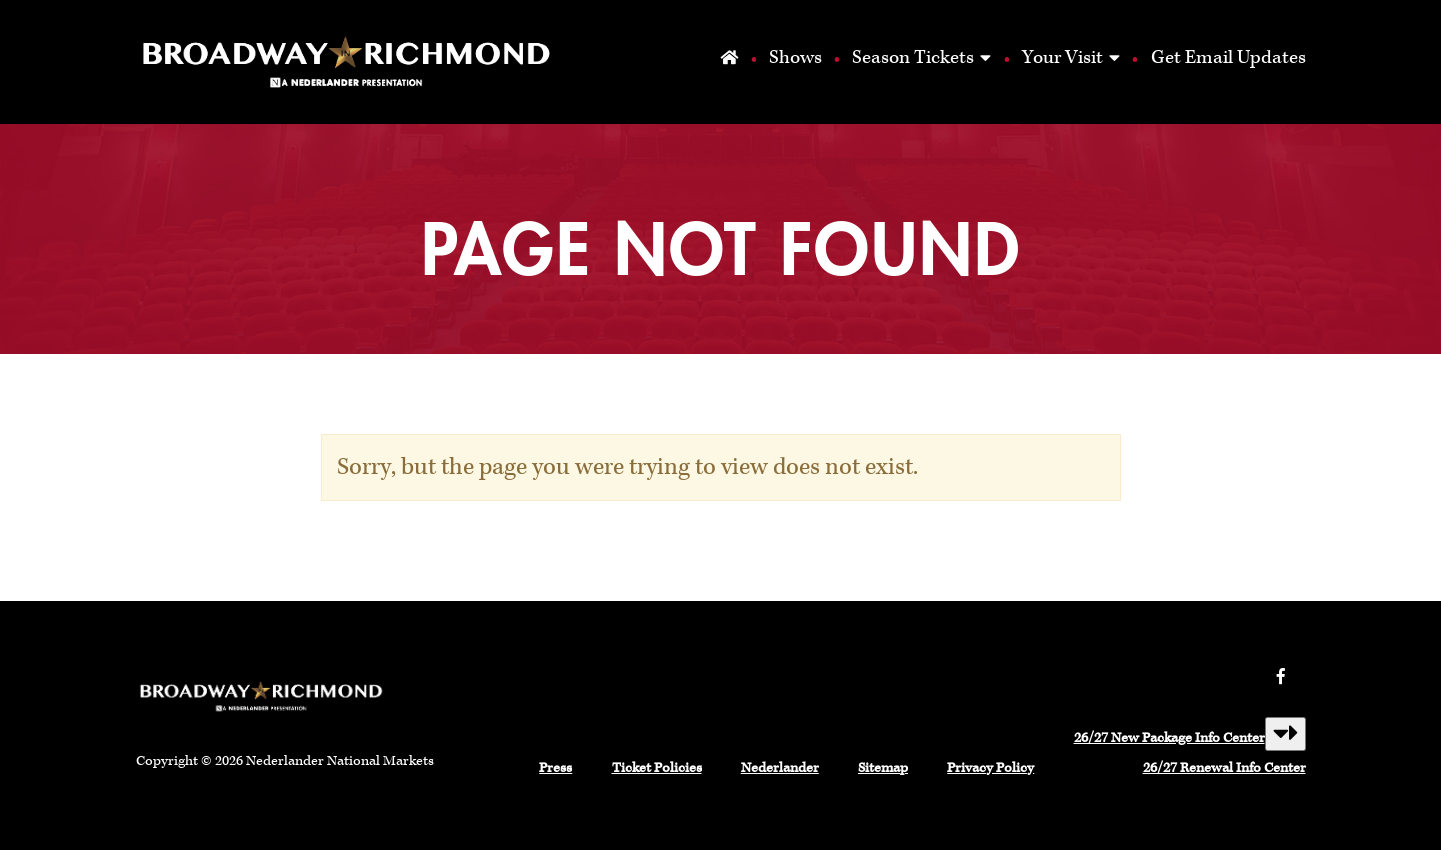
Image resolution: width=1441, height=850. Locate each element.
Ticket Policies (657, 768)
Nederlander (780, 768)
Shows (794, 57)
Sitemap (883, 768)
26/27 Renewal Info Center (1224, 768)
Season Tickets (913, 57)
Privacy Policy (990, 768)
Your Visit (1062, 57)
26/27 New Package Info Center (1169, 738)
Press (555, 768)
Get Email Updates (1228, 57)
